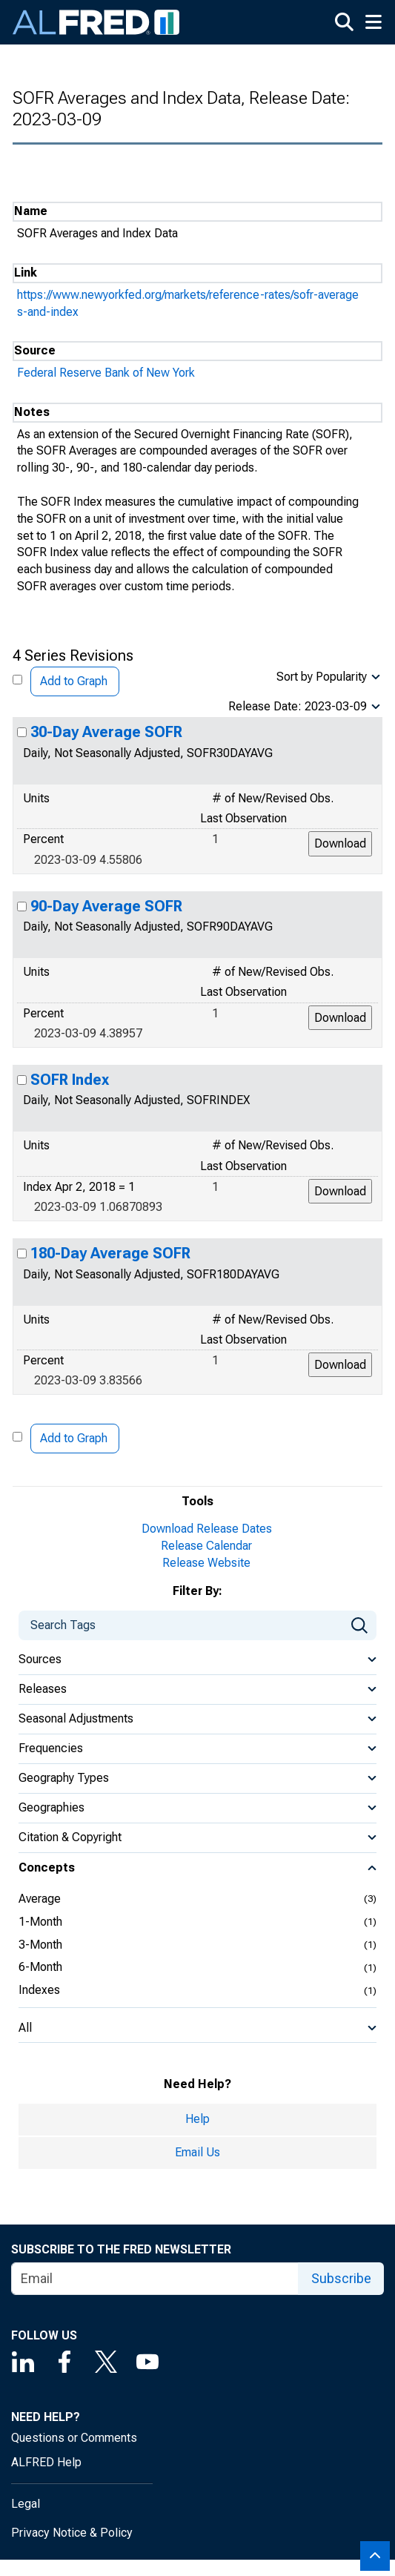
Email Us (197, 2152)
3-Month (40, 1945)
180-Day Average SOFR (110, 1253)
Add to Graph (73, 681)
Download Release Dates (207, 1529)
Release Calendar (206, 1546)
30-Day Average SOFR (106, 732)
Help (197, 2119)
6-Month (40, 1967)
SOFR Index (69, 1080)
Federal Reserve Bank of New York (106, 373)
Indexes (39, 1990)
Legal (25, 2504)
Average (40, 1899)
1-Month (40, 1922)
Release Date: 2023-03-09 (297, 706)
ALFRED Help (46, 2462)
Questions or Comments (74, 2438)
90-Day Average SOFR (106, 906)
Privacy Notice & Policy (72, 2533)
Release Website (206, 1563)
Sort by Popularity (321, 677)
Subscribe (341, 2278)
